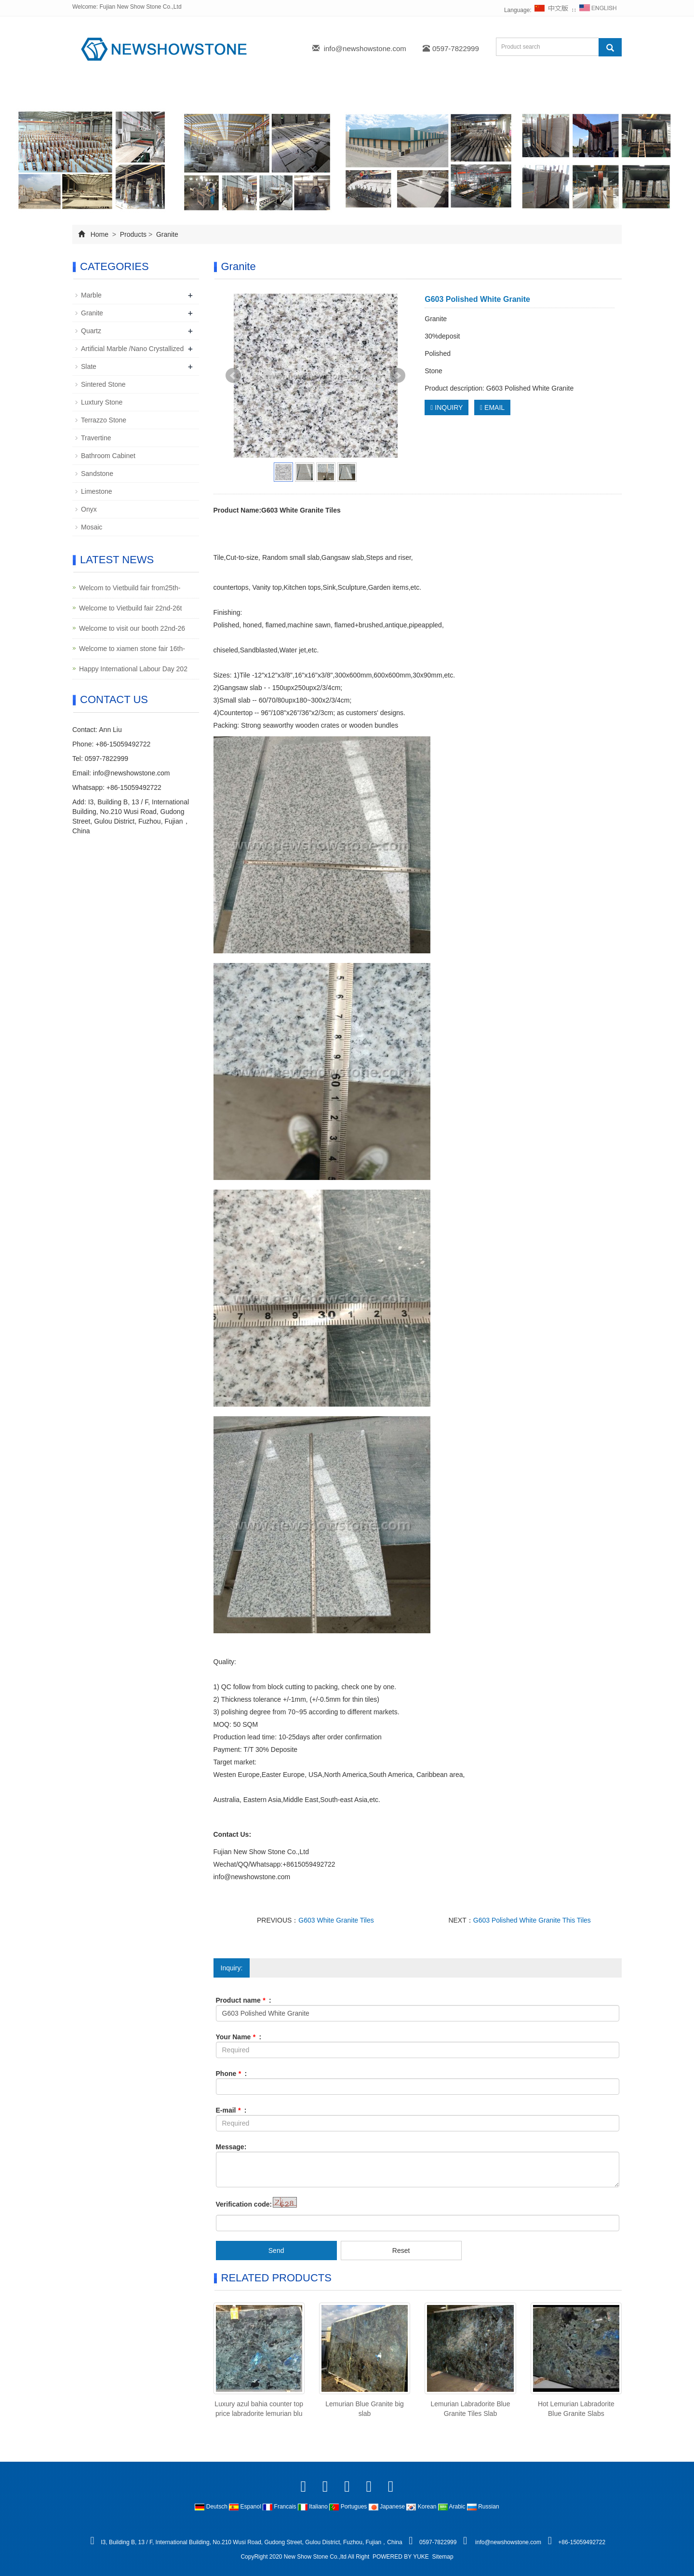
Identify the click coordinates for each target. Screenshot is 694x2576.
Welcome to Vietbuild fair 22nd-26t (130, 608)
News (321, 93)
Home (97, 93)
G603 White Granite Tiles (336, 1920)
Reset (401, 2250)
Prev (233, 375)
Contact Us (475, 93)
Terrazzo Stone (103, 420)
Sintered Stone (103, 384)
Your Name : (239, 2037)
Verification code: (244, 2204)
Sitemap (443, 2556)
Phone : (231, 2073)
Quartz (91, 331)
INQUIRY (446, 407)
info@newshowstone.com (365, 48)
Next (397, 375)
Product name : (243, 2000)
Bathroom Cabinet (108, 456)
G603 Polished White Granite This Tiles (532, 1920)
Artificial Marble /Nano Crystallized (132, 349)
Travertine (96, 438)
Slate (88, 366)
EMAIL (492, 407)
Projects (269, 93)
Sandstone (97, 473)
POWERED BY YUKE (401, 2556)
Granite (166, 234)
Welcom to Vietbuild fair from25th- (129, 588)
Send (276, 2250)
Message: (231, 2147)
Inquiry (371, 93)
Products (211, 93)
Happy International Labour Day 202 (133, 669)
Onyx (89, 509)
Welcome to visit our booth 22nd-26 (132, 628)
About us (151, 93)
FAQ (419, 93)
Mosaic (91, 527)
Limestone (96, 491)
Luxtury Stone (101, 402)
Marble (91, 295)
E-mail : (231, 2110)
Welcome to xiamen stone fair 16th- (132, 648)
